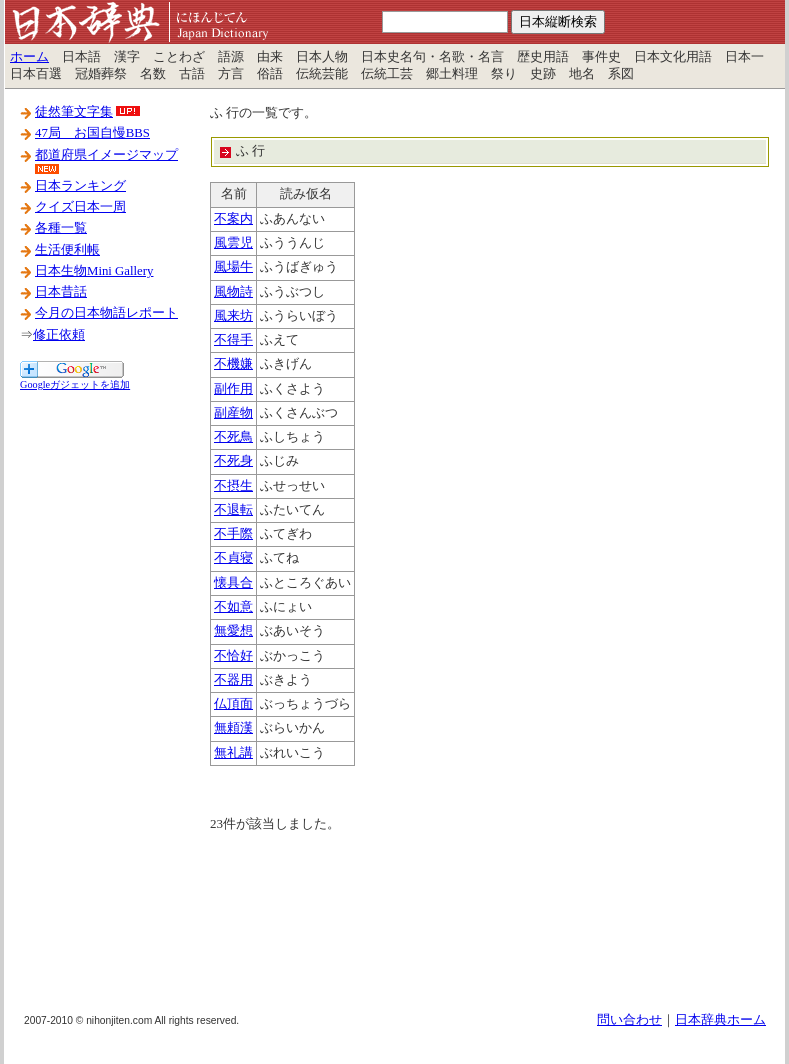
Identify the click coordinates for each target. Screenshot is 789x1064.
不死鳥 (233, 437)
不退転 (233, 510)
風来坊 (233, 316)
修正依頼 (59, 335)
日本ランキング (80, 186)
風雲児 (233, 243)
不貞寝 (233, 558)
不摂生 (233, 486)
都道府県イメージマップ (106, 155)
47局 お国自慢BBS (92, 133)
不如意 (233, 607)
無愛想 (233, 631)
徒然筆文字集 (74, 112)
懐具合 (233, 583)
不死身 (233, 461)
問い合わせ (629, 1020)
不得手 (233, 340)
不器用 (233, 680)
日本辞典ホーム (720, 1020)
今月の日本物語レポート (106, 313)
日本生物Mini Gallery (94, 271)
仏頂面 (233, 704)
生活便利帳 (67, 250)
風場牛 (233, 267)
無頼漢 (233, 728)
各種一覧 (61, 228)
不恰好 (233, 656)
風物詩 (233, 292)
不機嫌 (233, 364)
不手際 (233, 534)
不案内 (233, 219)
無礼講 (233, 753)
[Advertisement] (100, 693)
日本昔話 (61, 292)
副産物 (233, 413)
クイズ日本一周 (80, 207)
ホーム (29, 57)
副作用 (233, 389)
